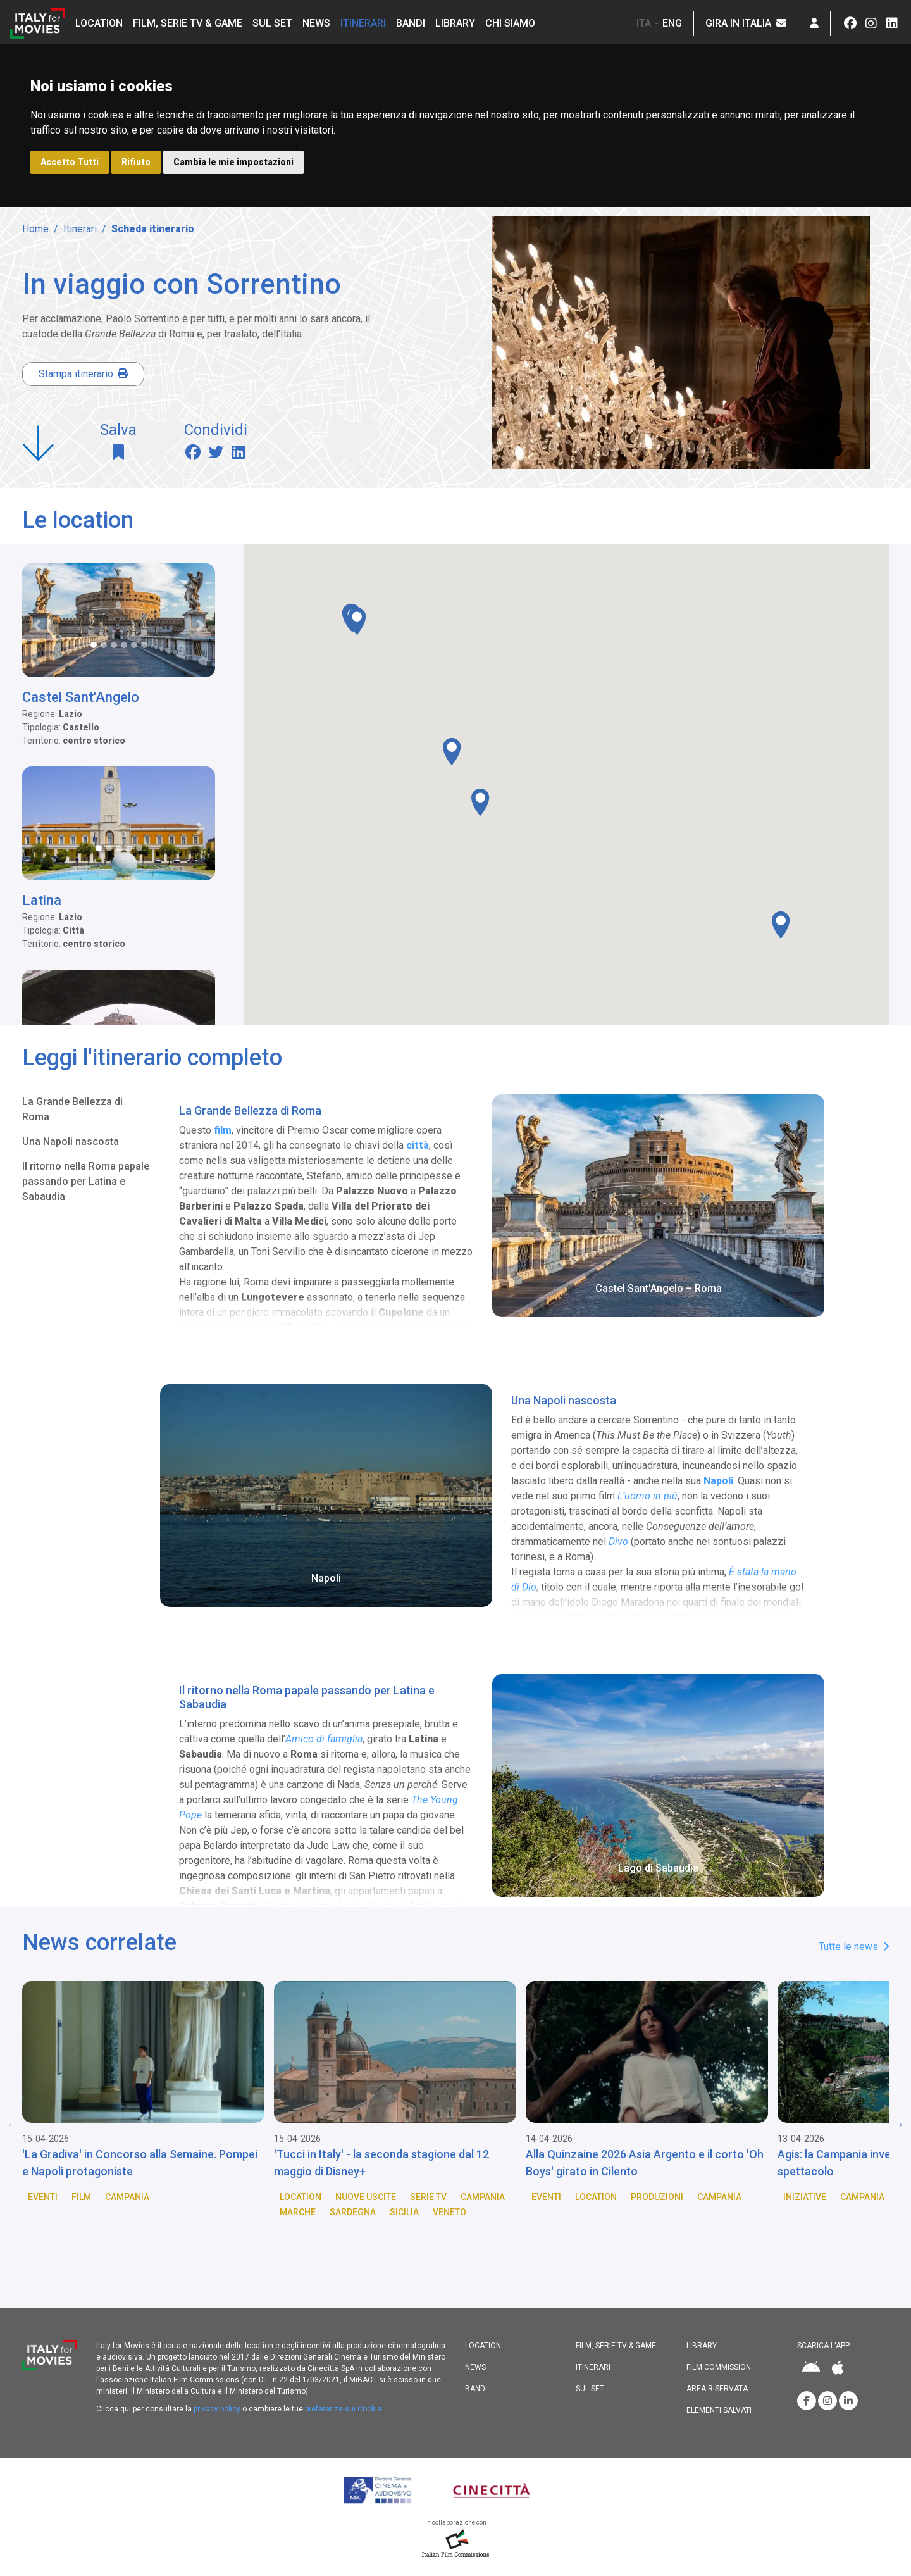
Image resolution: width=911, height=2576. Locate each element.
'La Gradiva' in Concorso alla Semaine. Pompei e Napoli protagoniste (139, 2163)
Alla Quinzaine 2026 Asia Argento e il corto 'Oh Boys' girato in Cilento (645, 2163)
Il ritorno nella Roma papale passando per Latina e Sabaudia (85, 1181)
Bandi (410, 23)
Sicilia (404, 2212)
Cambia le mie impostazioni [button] (233, 162)
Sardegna (353, 2212)
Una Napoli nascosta (70, 1141)
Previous (12, 2124)
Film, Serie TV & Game (187, 23)
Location (99, 23)
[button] (814, 23)
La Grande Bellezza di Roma (72, 1109)
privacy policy (217, 2408)
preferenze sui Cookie (343, 2408)
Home (35, 229)
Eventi (43, 2197)
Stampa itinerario (83, 374)
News (316, 23)
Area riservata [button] (717, 2388)
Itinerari (363, 23)
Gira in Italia (745, 23)
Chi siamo (510, 23)
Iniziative (804, 2197)
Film (81, 2197)
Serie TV (428, 2197)
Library (455, 23)
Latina (41, 900)
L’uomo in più (647, 1496)
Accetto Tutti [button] (69, 162)
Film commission (718, 2367)
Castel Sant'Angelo (80, 697)
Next (898, 2124)
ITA (643, 23)
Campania (127, 2197)
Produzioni (657, 2197)
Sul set (272, 23)
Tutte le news (854, 1947)
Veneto (449, 2212)
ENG (672, 23)
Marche (298, 2212)
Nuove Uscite (365, 2197)
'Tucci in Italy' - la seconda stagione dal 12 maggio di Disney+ (381, 2163)
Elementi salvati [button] (719, 2410)
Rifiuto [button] (136, 162)
